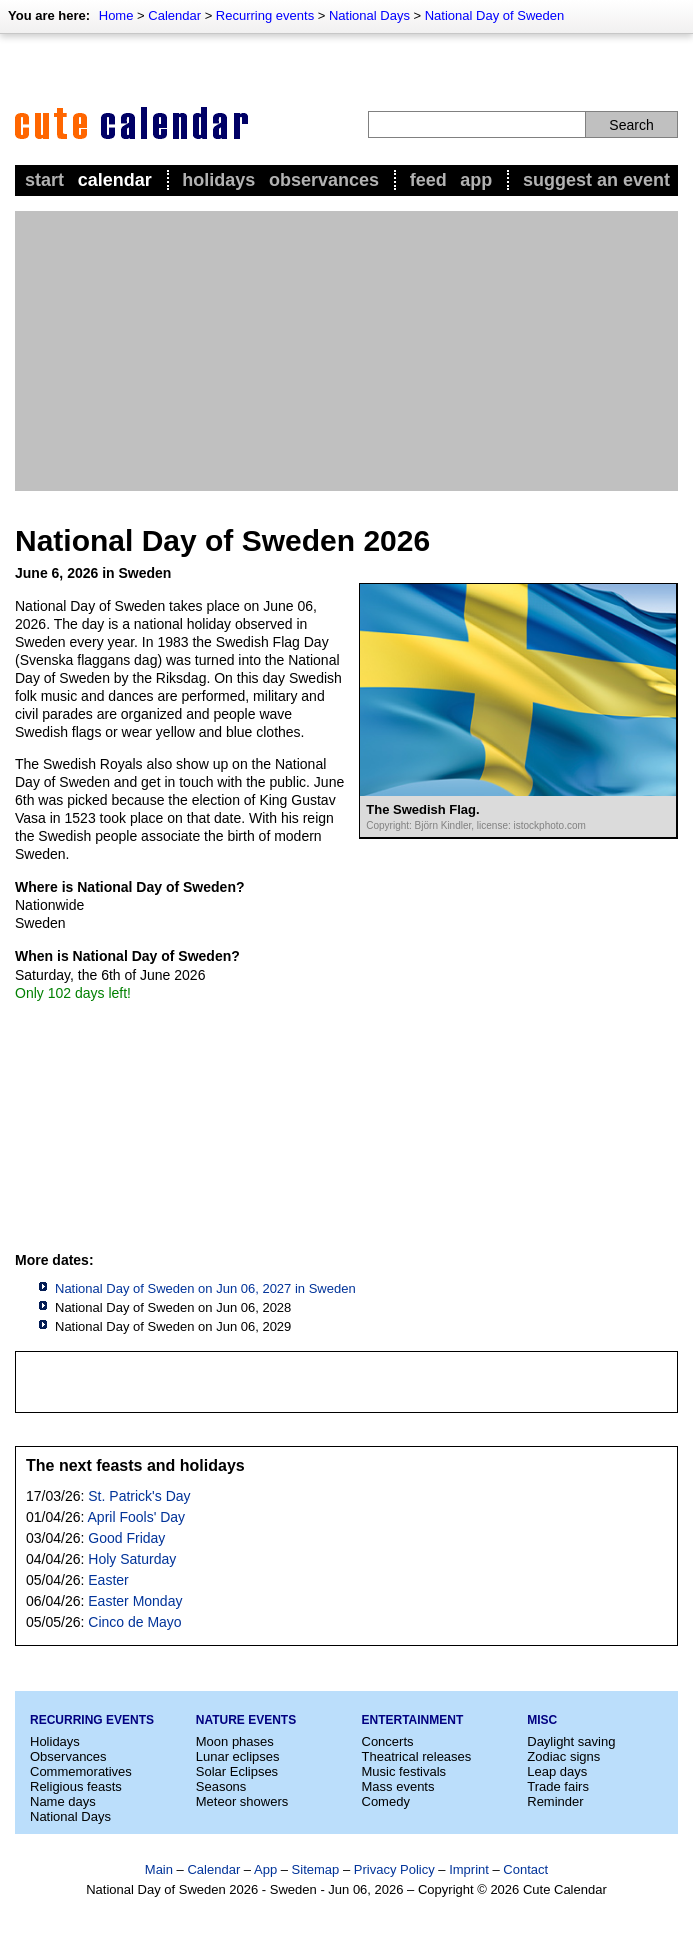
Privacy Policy (394, 1869)
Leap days (557, 1771)
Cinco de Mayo (134, 1622)
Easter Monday (135, 1601)
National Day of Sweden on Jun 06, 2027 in (205, 1288)
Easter (108, 1580)
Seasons (221, 1786)
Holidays (218, 180)
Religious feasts (76, 1786)
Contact (525, 1869)
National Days (369, 15)
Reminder (555, 1801)
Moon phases (235, 1741)
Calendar (174, 15)
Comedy (386, 1801)
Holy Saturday (132, 1559)
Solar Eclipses (237, 1771)
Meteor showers (242, 1801)
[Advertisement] (346, 351)
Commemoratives (81, 1771)
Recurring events (265, 15)
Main (159, 1869)
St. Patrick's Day (139, 1496)
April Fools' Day (137, 1517)
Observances (324, 180)
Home (116, 15)
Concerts (388, 1741)
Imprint (469, 1869)
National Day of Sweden (494, 15)
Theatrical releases (417, 1756)
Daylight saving (571, 1741)
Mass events (398, 1786)
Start (44, 180)
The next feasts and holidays (135, 1465)
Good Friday (126, 1538)
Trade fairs (558, 1786)
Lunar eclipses (238, 1756)
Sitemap (316, 1869)
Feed (428, 180)
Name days (63, 1801)
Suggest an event (596, 180)
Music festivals (404, 1771)
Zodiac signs (563, 1756)
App (476, 180)
